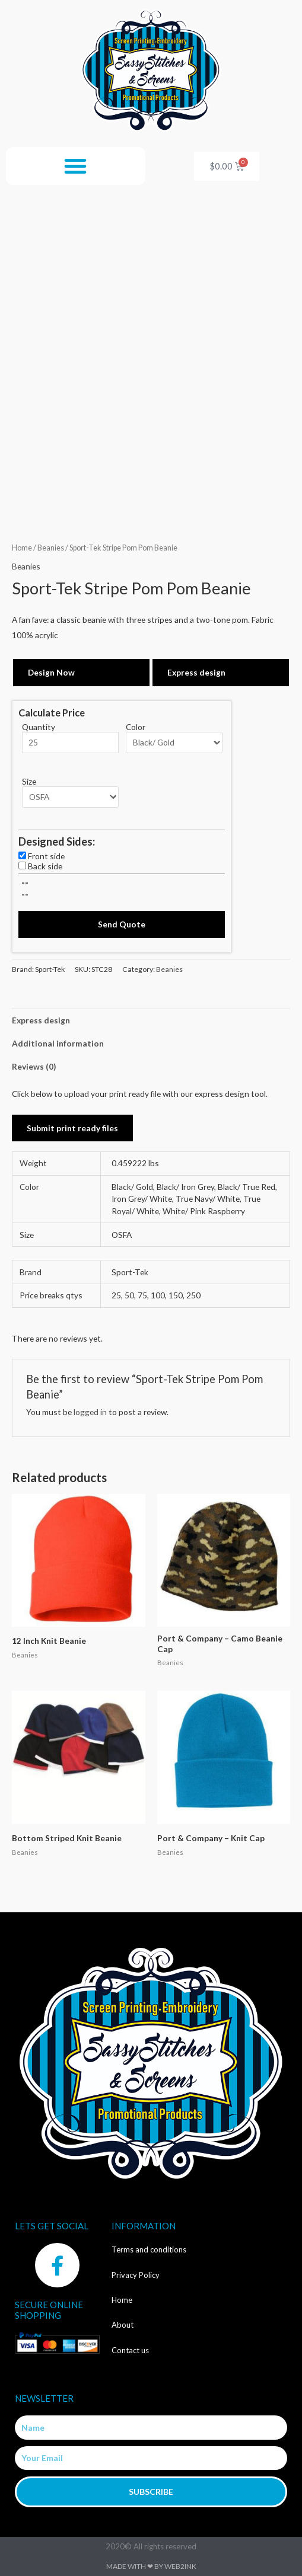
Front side (46, 856)
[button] (75, 166)
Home (22, 547)
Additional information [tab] (58, 1043)
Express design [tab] (41, 1020)
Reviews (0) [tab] (34, 1066)
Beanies (50, 547)
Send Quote (121, 924)
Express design (196, 672)
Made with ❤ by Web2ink (151, 2566)
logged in (90, 1412)
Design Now (51, 672)
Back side (45, 866)
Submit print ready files (72, 1128)
